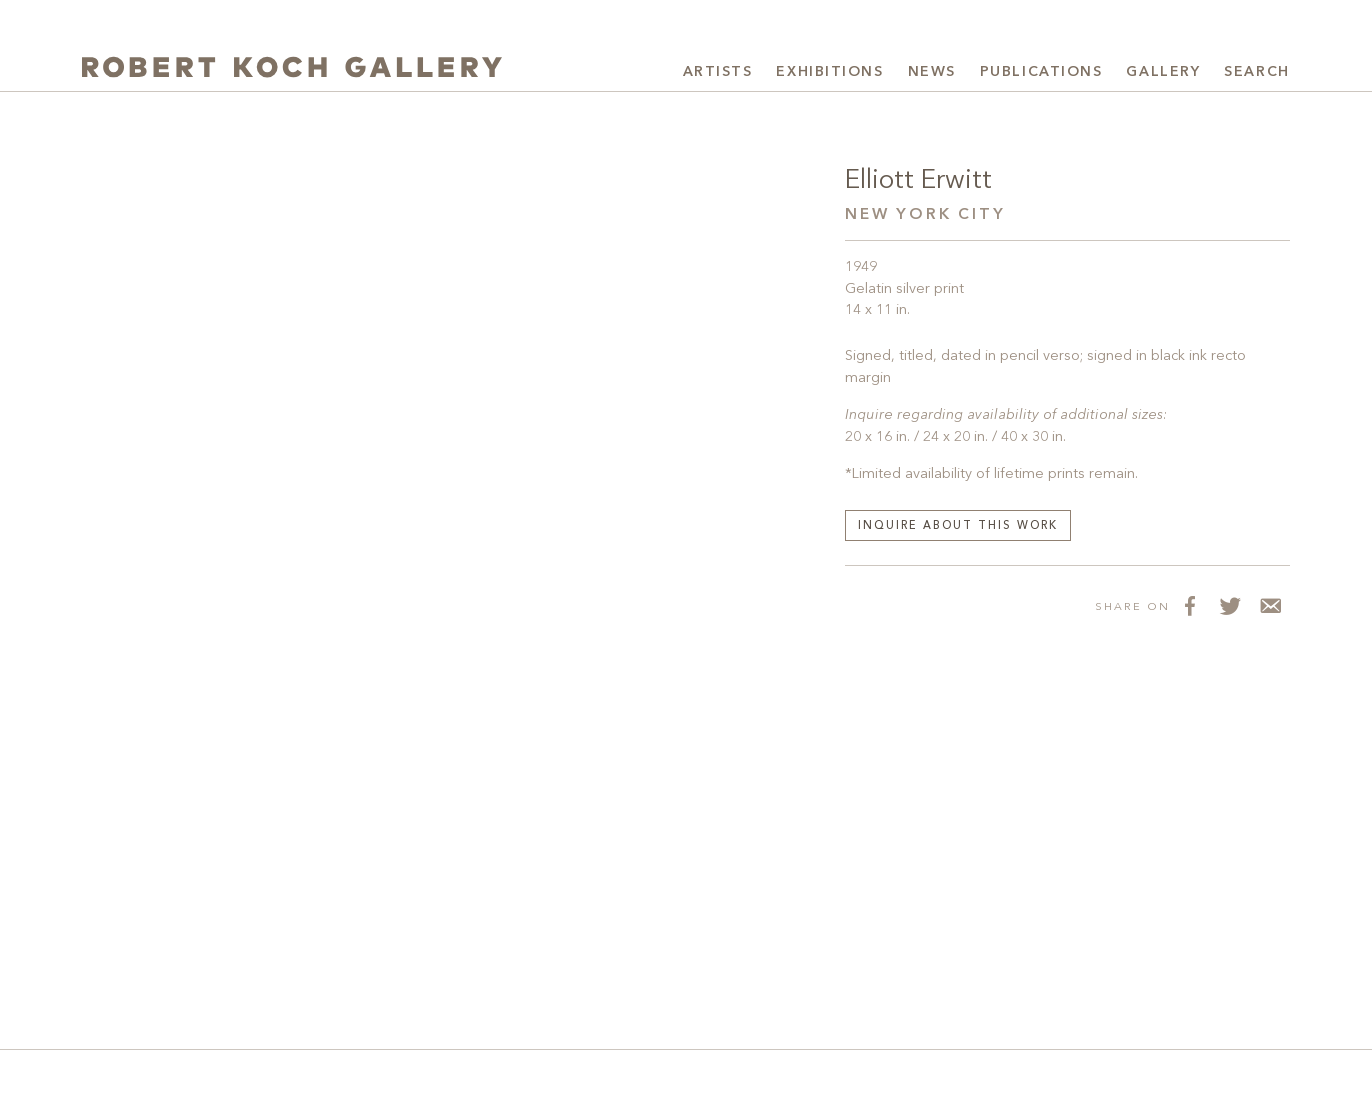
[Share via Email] (1270, 606)
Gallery (1163, 72)
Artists (718, 72)
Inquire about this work (958, 526)
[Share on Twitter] (1230, 606)
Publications (1041, 72)
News (932, 72)
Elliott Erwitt (918, 181)
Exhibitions (829, 72)
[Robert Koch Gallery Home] (292, 69)
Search (1256, 72)
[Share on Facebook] (1190, 606)
